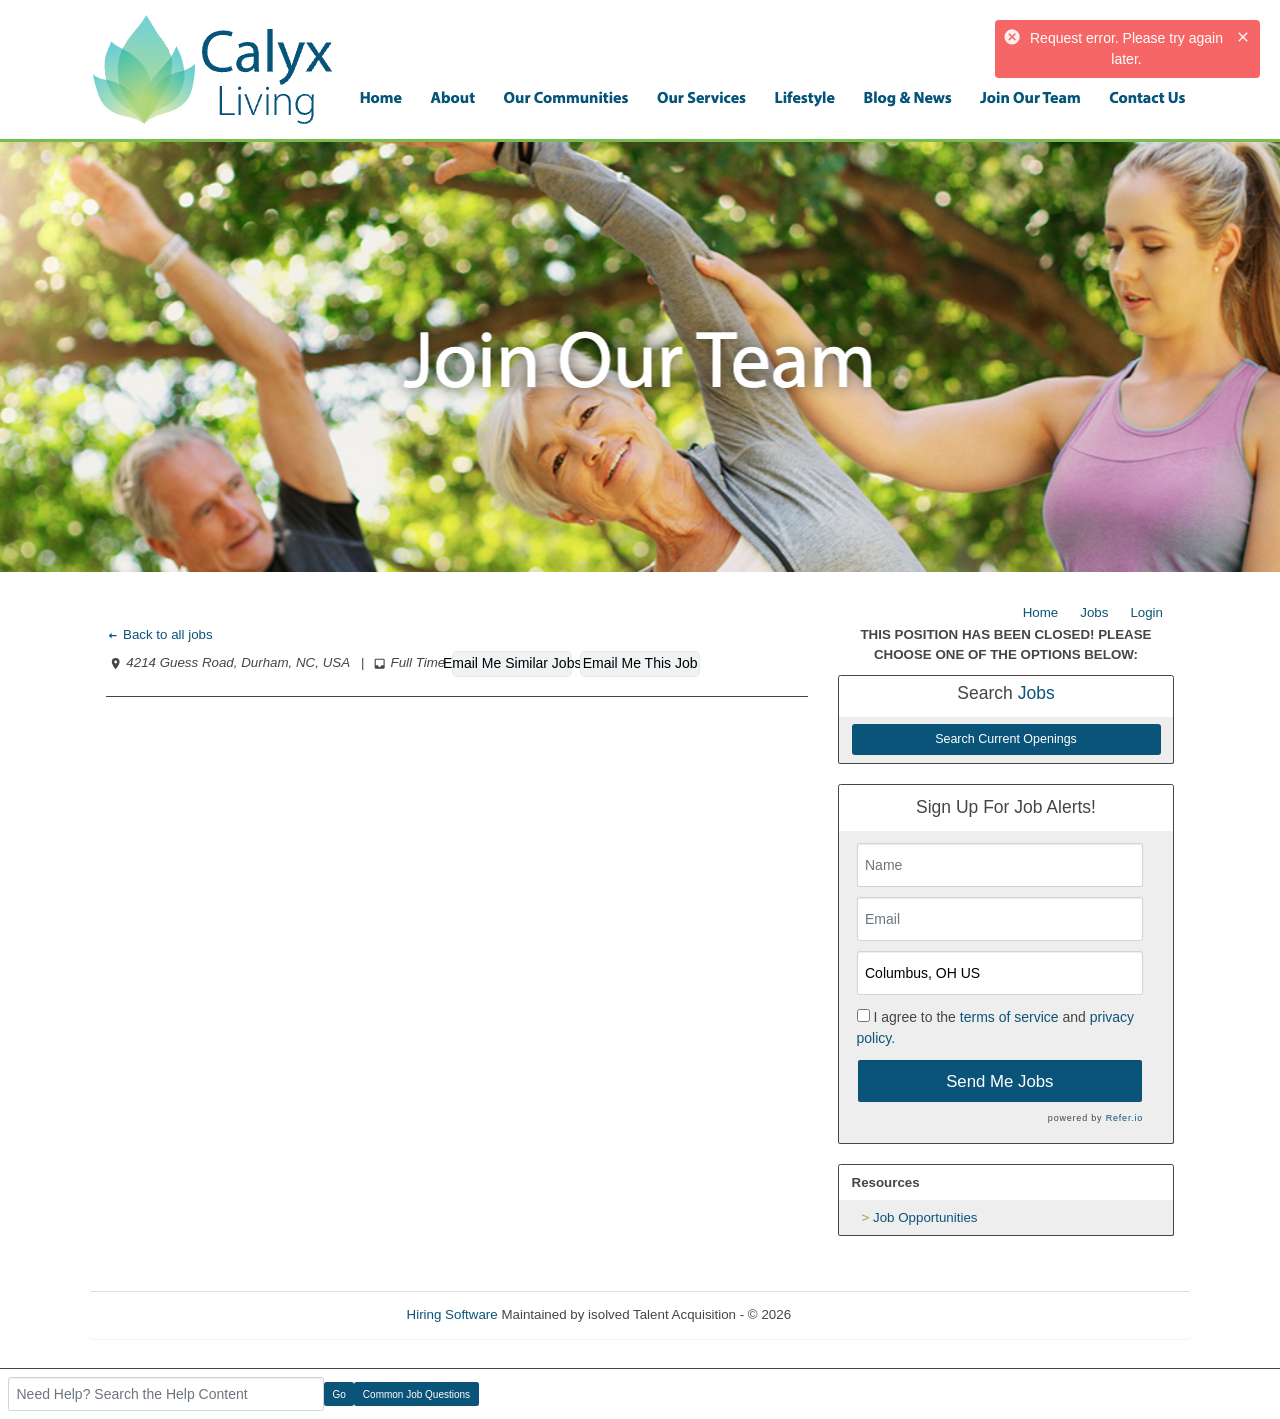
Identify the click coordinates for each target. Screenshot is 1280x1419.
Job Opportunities (925, 1217)
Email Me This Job (640, 663)
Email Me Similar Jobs (512, 663)
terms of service (1009, 1017)
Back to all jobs (159, 634)
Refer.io (1124, 1118)
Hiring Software (452, 1314)
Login (1146, 612)
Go (339, 1394)
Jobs (1094, 612)
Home (1041, 612)
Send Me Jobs (999, 1081)
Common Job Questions (416, 1394)
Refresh (850, 1314)
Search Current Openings (1006, 739)
